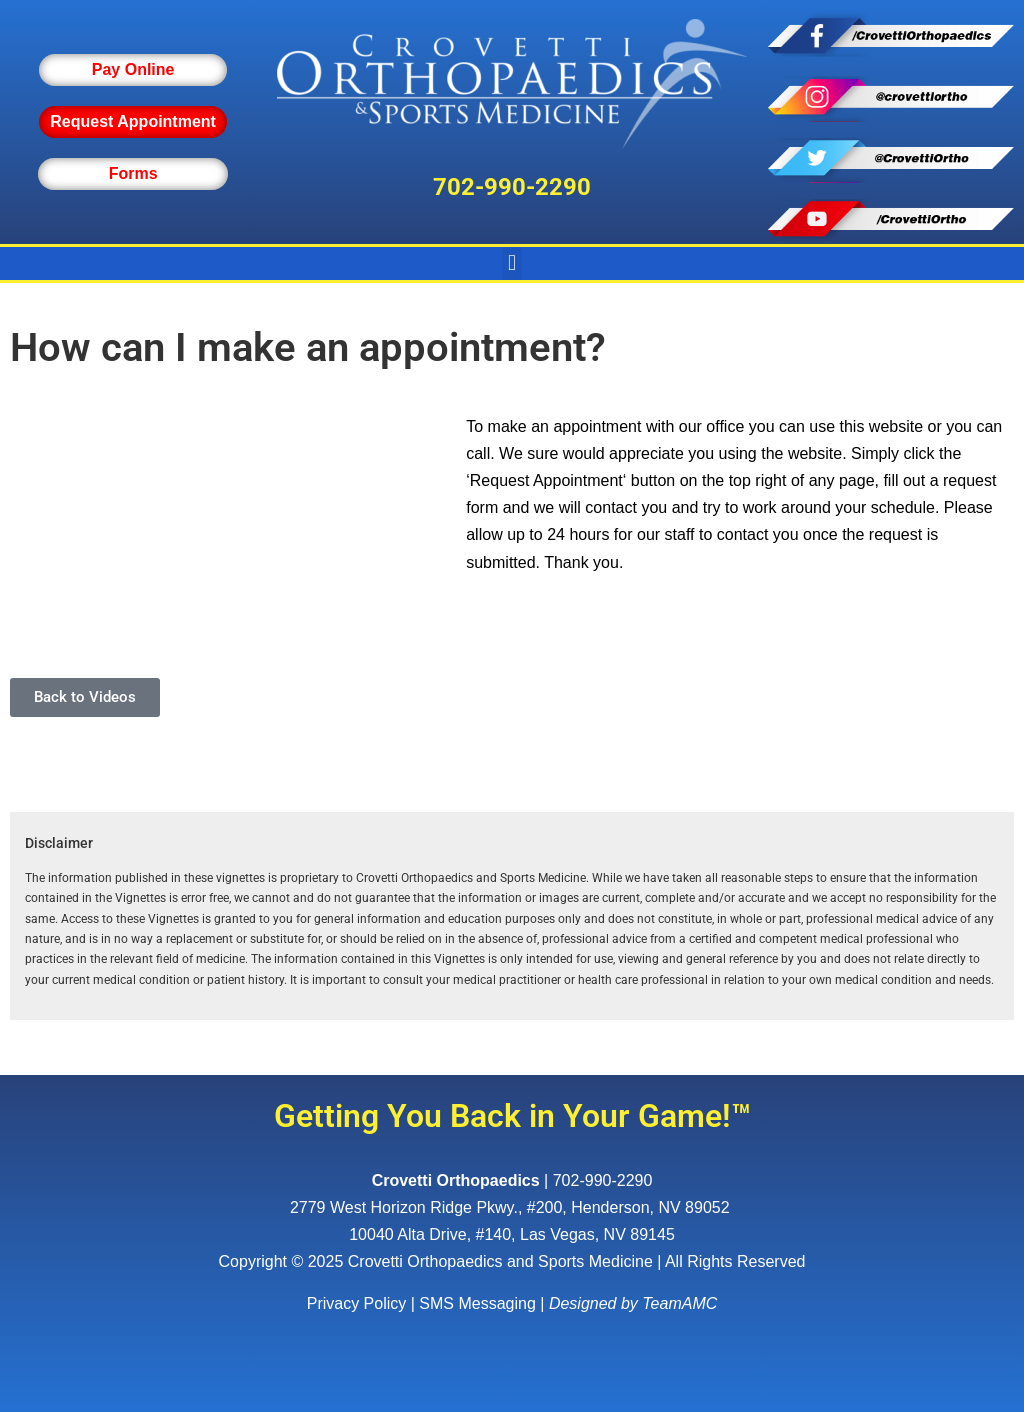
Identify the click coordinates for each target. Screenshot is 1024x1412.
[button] (511, 263)
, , (512, 1207)
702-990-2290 (512, 187)
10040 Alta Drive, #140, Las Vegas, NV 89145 (512, 1234)
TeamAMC (679, 1303)
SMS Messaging (477, 1303)
